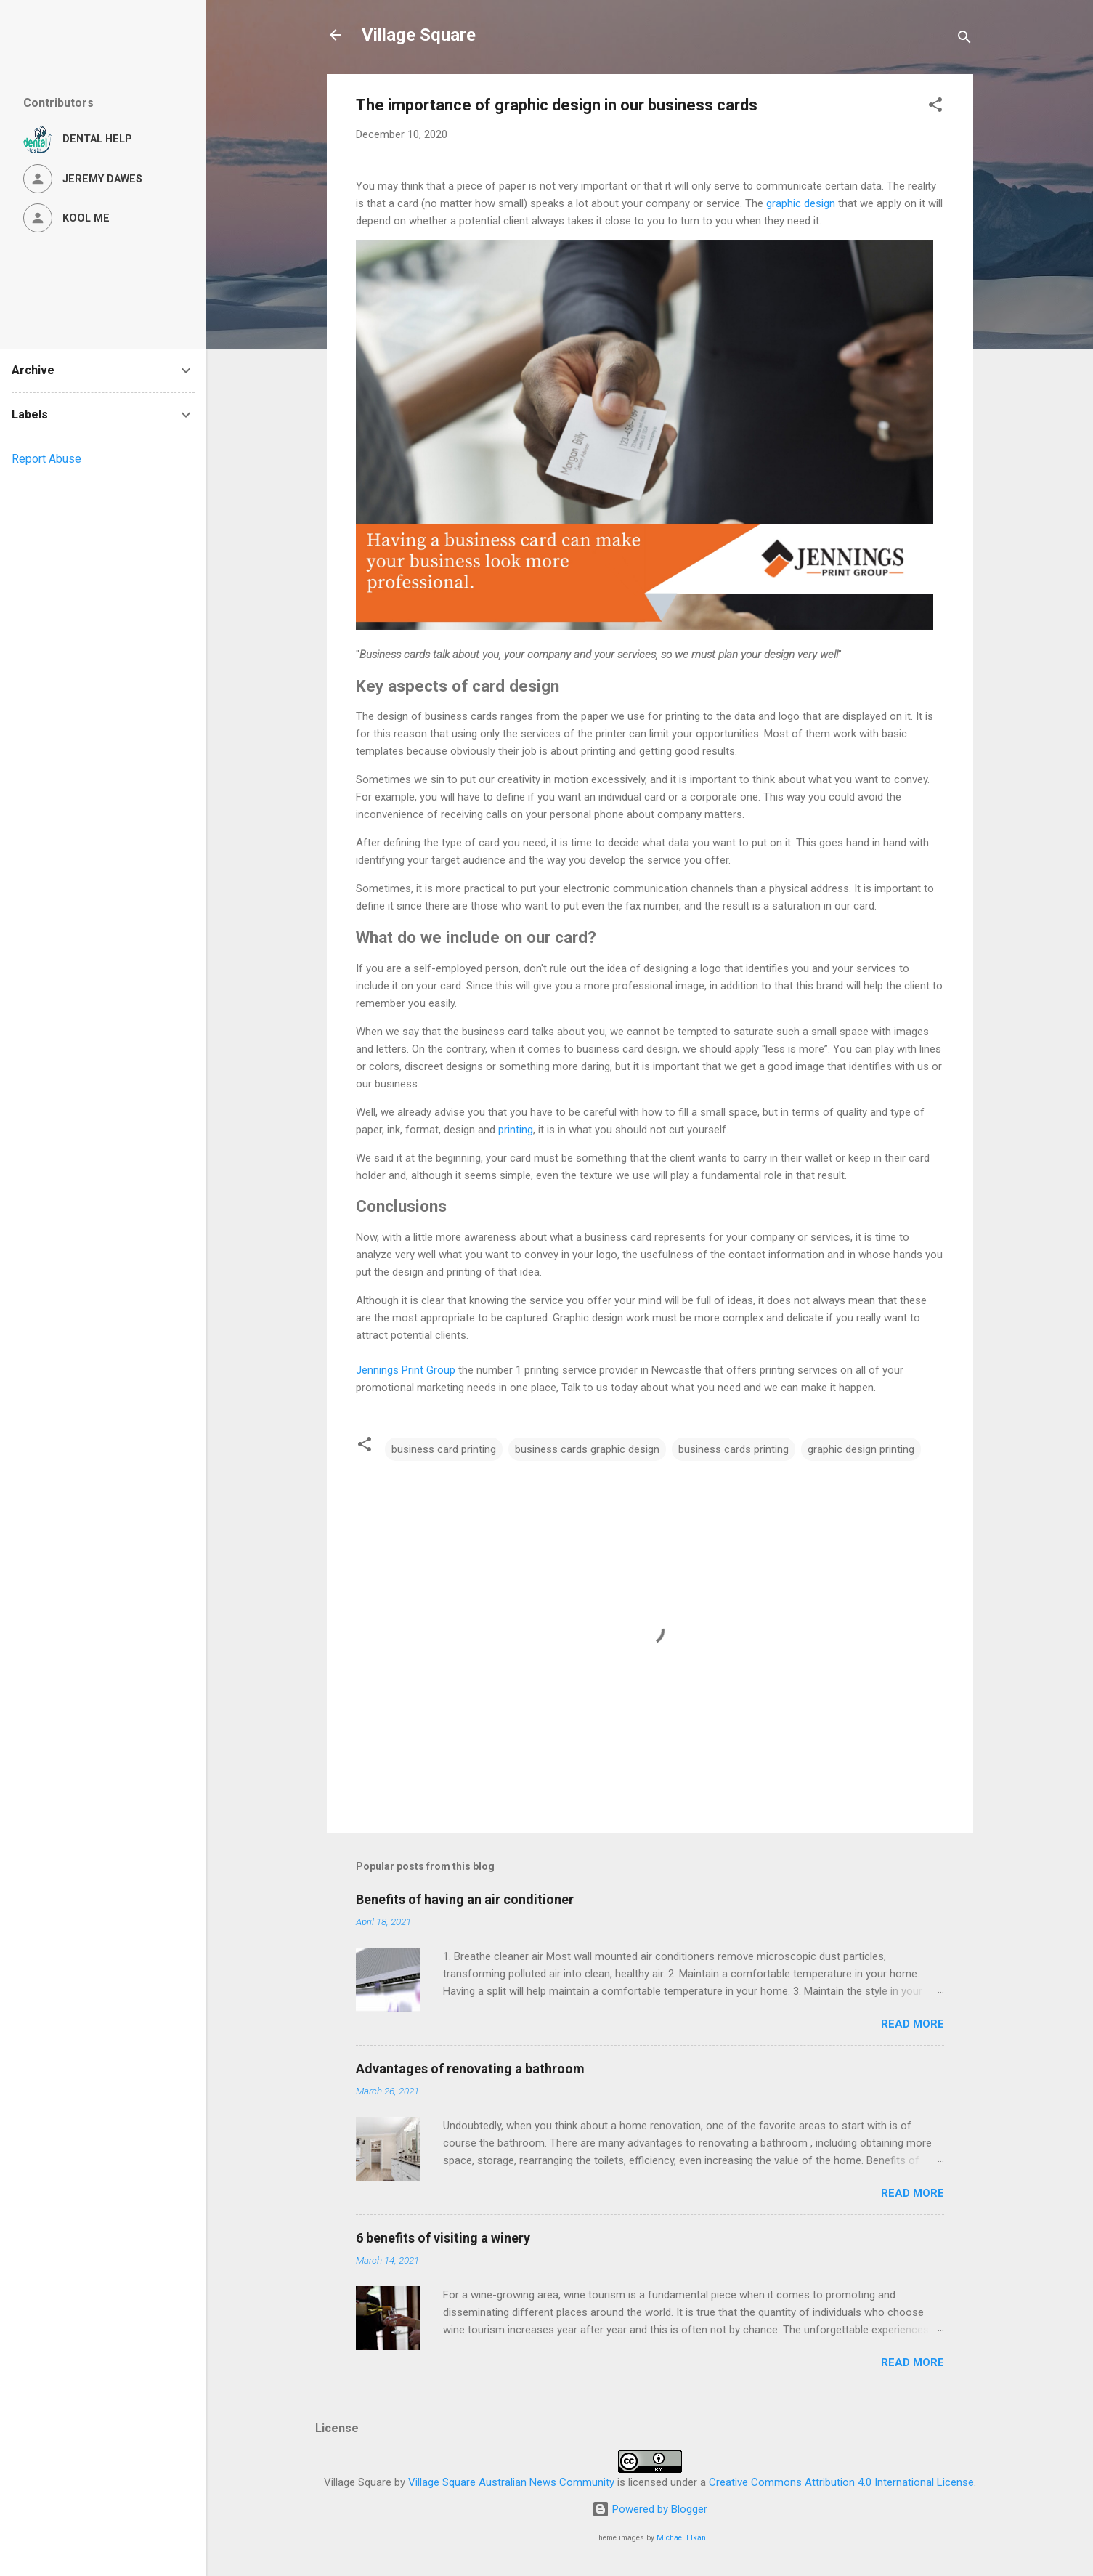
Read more (912, 2023)
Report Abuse (46, 459)
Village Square (419, 35)
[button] (935, 107)
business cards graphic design (587, 1449)
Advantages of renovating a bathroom (470, 2068)
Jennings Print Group (405, 1370)
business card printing (443, 1449)
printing (515, 1129)
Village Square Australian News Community (511, 2482)
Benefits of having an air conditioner (465, 1899)
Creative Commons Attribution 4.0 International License (841, 2482)
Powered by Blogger (649, 2509)
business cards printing (733, 1449)
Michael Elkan (681, 2538)
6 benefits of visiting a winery (443, 2237)
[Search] (964, 39)
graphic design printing (861, 1449)
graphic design (800, 203)
